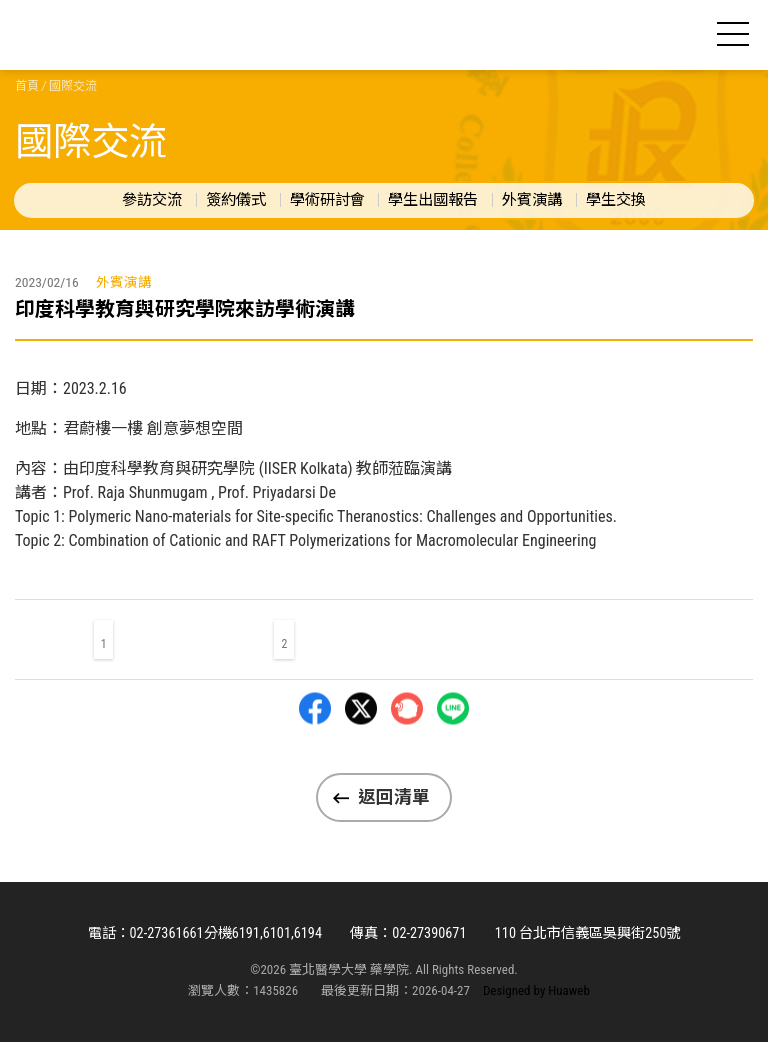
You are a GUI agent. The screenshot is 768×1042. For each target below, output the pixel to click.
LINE (453, 758)
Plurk (407, 758)
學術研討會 (327, 200)
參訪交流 (152, 200)
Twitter (361, 758)
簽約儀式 (236, 200)
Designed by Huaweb (536, 990)
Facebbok (315, 758)
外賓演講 (532, 200)
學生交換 (616, 200)
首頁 (27, 86)
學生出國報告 (433, 200)
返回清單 (394, 797)
